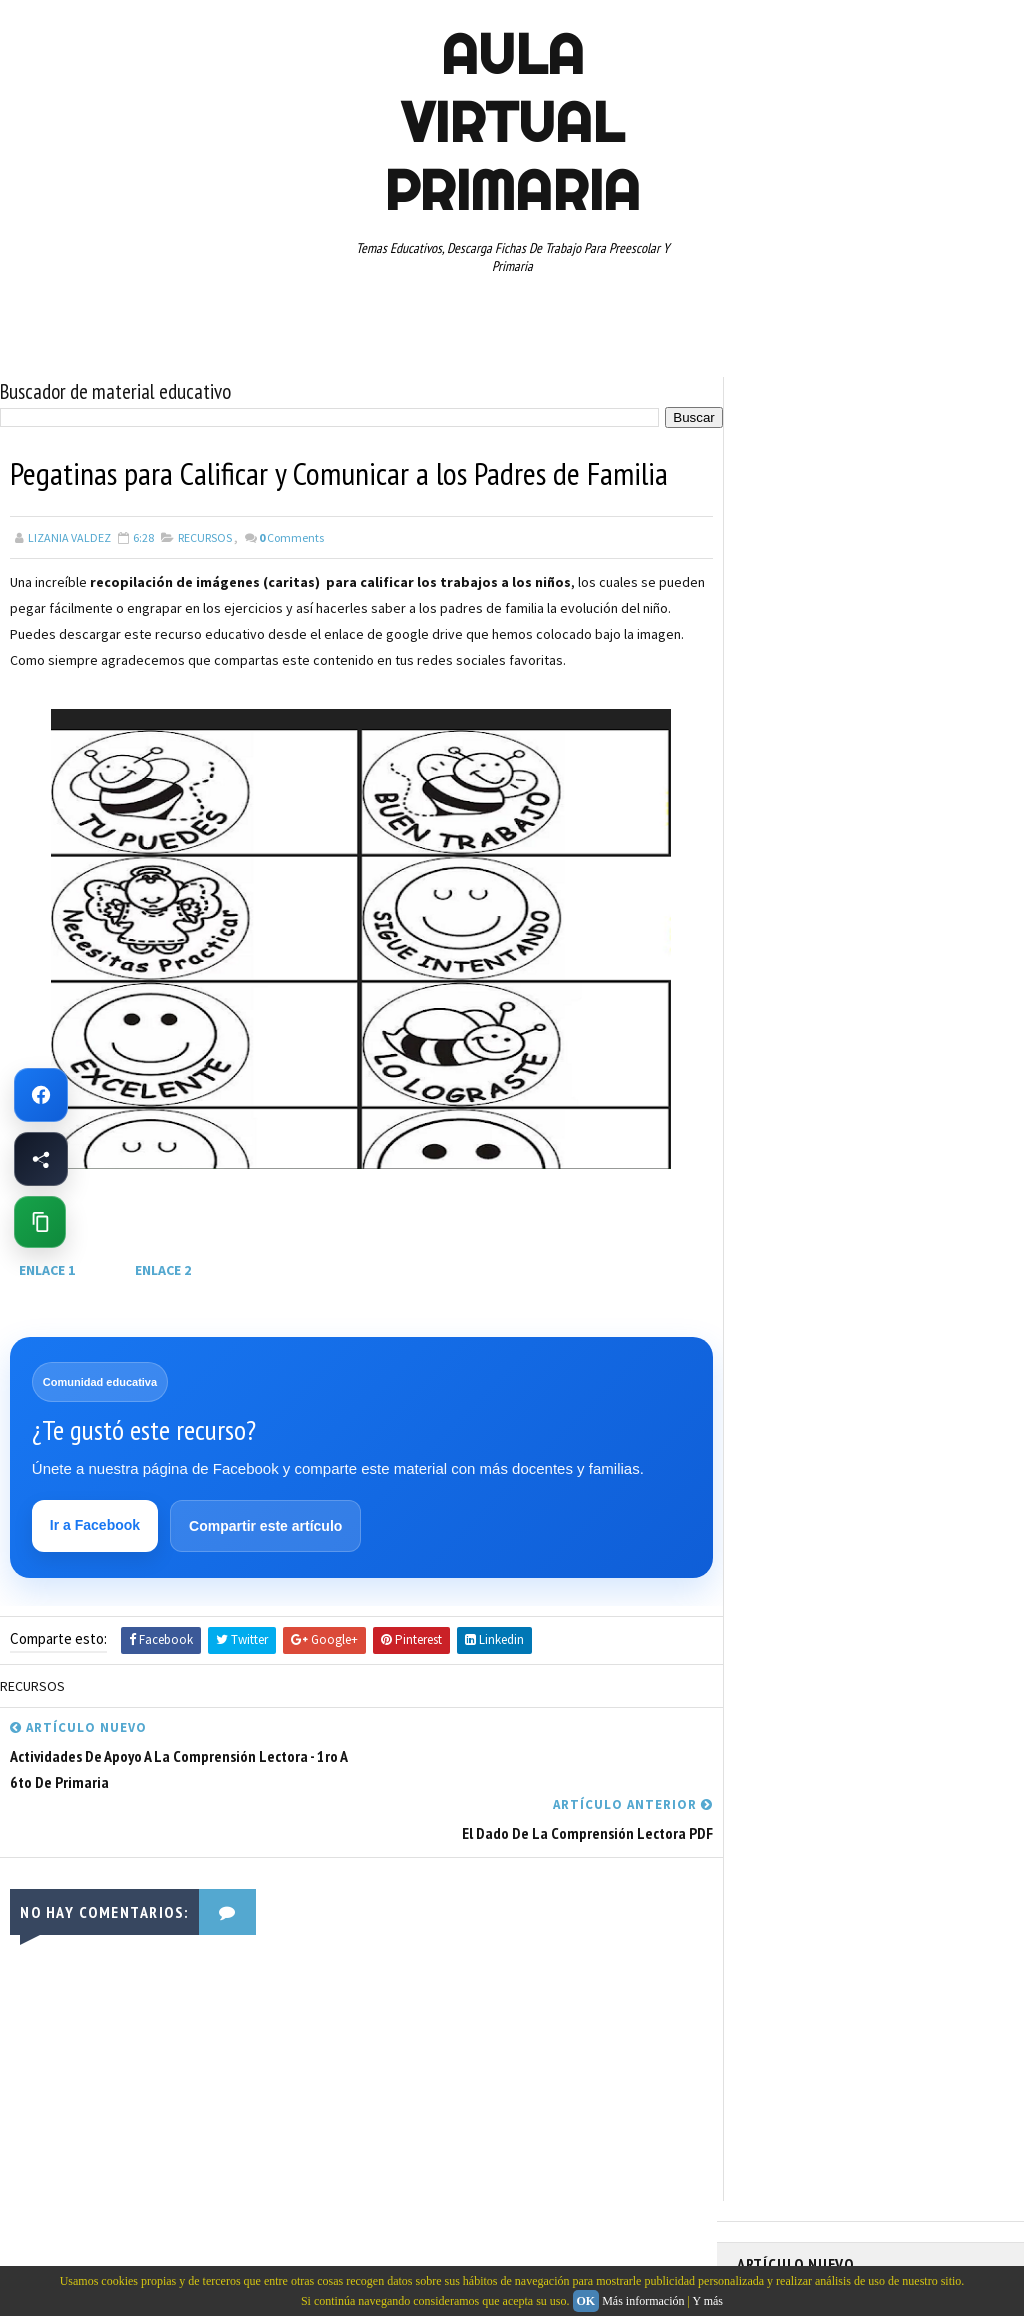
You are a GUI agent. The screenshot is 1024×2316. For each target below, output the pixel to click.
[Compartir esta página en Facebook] (41, 1159)
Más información (643, 2301)
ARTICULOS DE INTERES (808, 885)
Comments (291, 536)
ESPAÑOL (906, 955)
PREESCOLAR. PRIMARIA (808, 1025)
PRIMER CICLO (931, 1025)
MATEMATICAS (947, 990)
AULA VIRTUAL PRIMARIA (512, 122)
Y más (707, 2301)
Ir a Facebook (95, 1525)
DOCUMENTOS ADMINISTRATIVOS (834, 920)
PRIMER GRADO (786, 1060)
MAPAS (868, 990)
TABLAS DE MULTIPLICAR (908, 1165)
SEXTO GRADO (783, 1165)
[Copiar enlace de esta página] (40, 1222)
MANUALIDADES (786, 990)
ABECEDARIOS (782, 850)
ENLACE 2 (163, 1269)
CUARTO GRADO (935, 885)
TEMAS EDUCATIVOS (798, 1200)
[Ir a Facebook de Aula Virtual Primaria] (41, 1095)
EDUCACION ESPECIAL (802, 955)
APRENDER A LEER (887, 850)
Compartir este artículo (265, 1526)
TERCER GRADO (914, 1200)
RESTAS (767, 1130)
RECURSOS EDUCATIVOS (889, 1095)
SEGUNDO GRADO (857, 1130)
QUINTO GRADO (890, 1060)
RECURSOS (205, 536)
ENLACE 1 (47, 1269)
